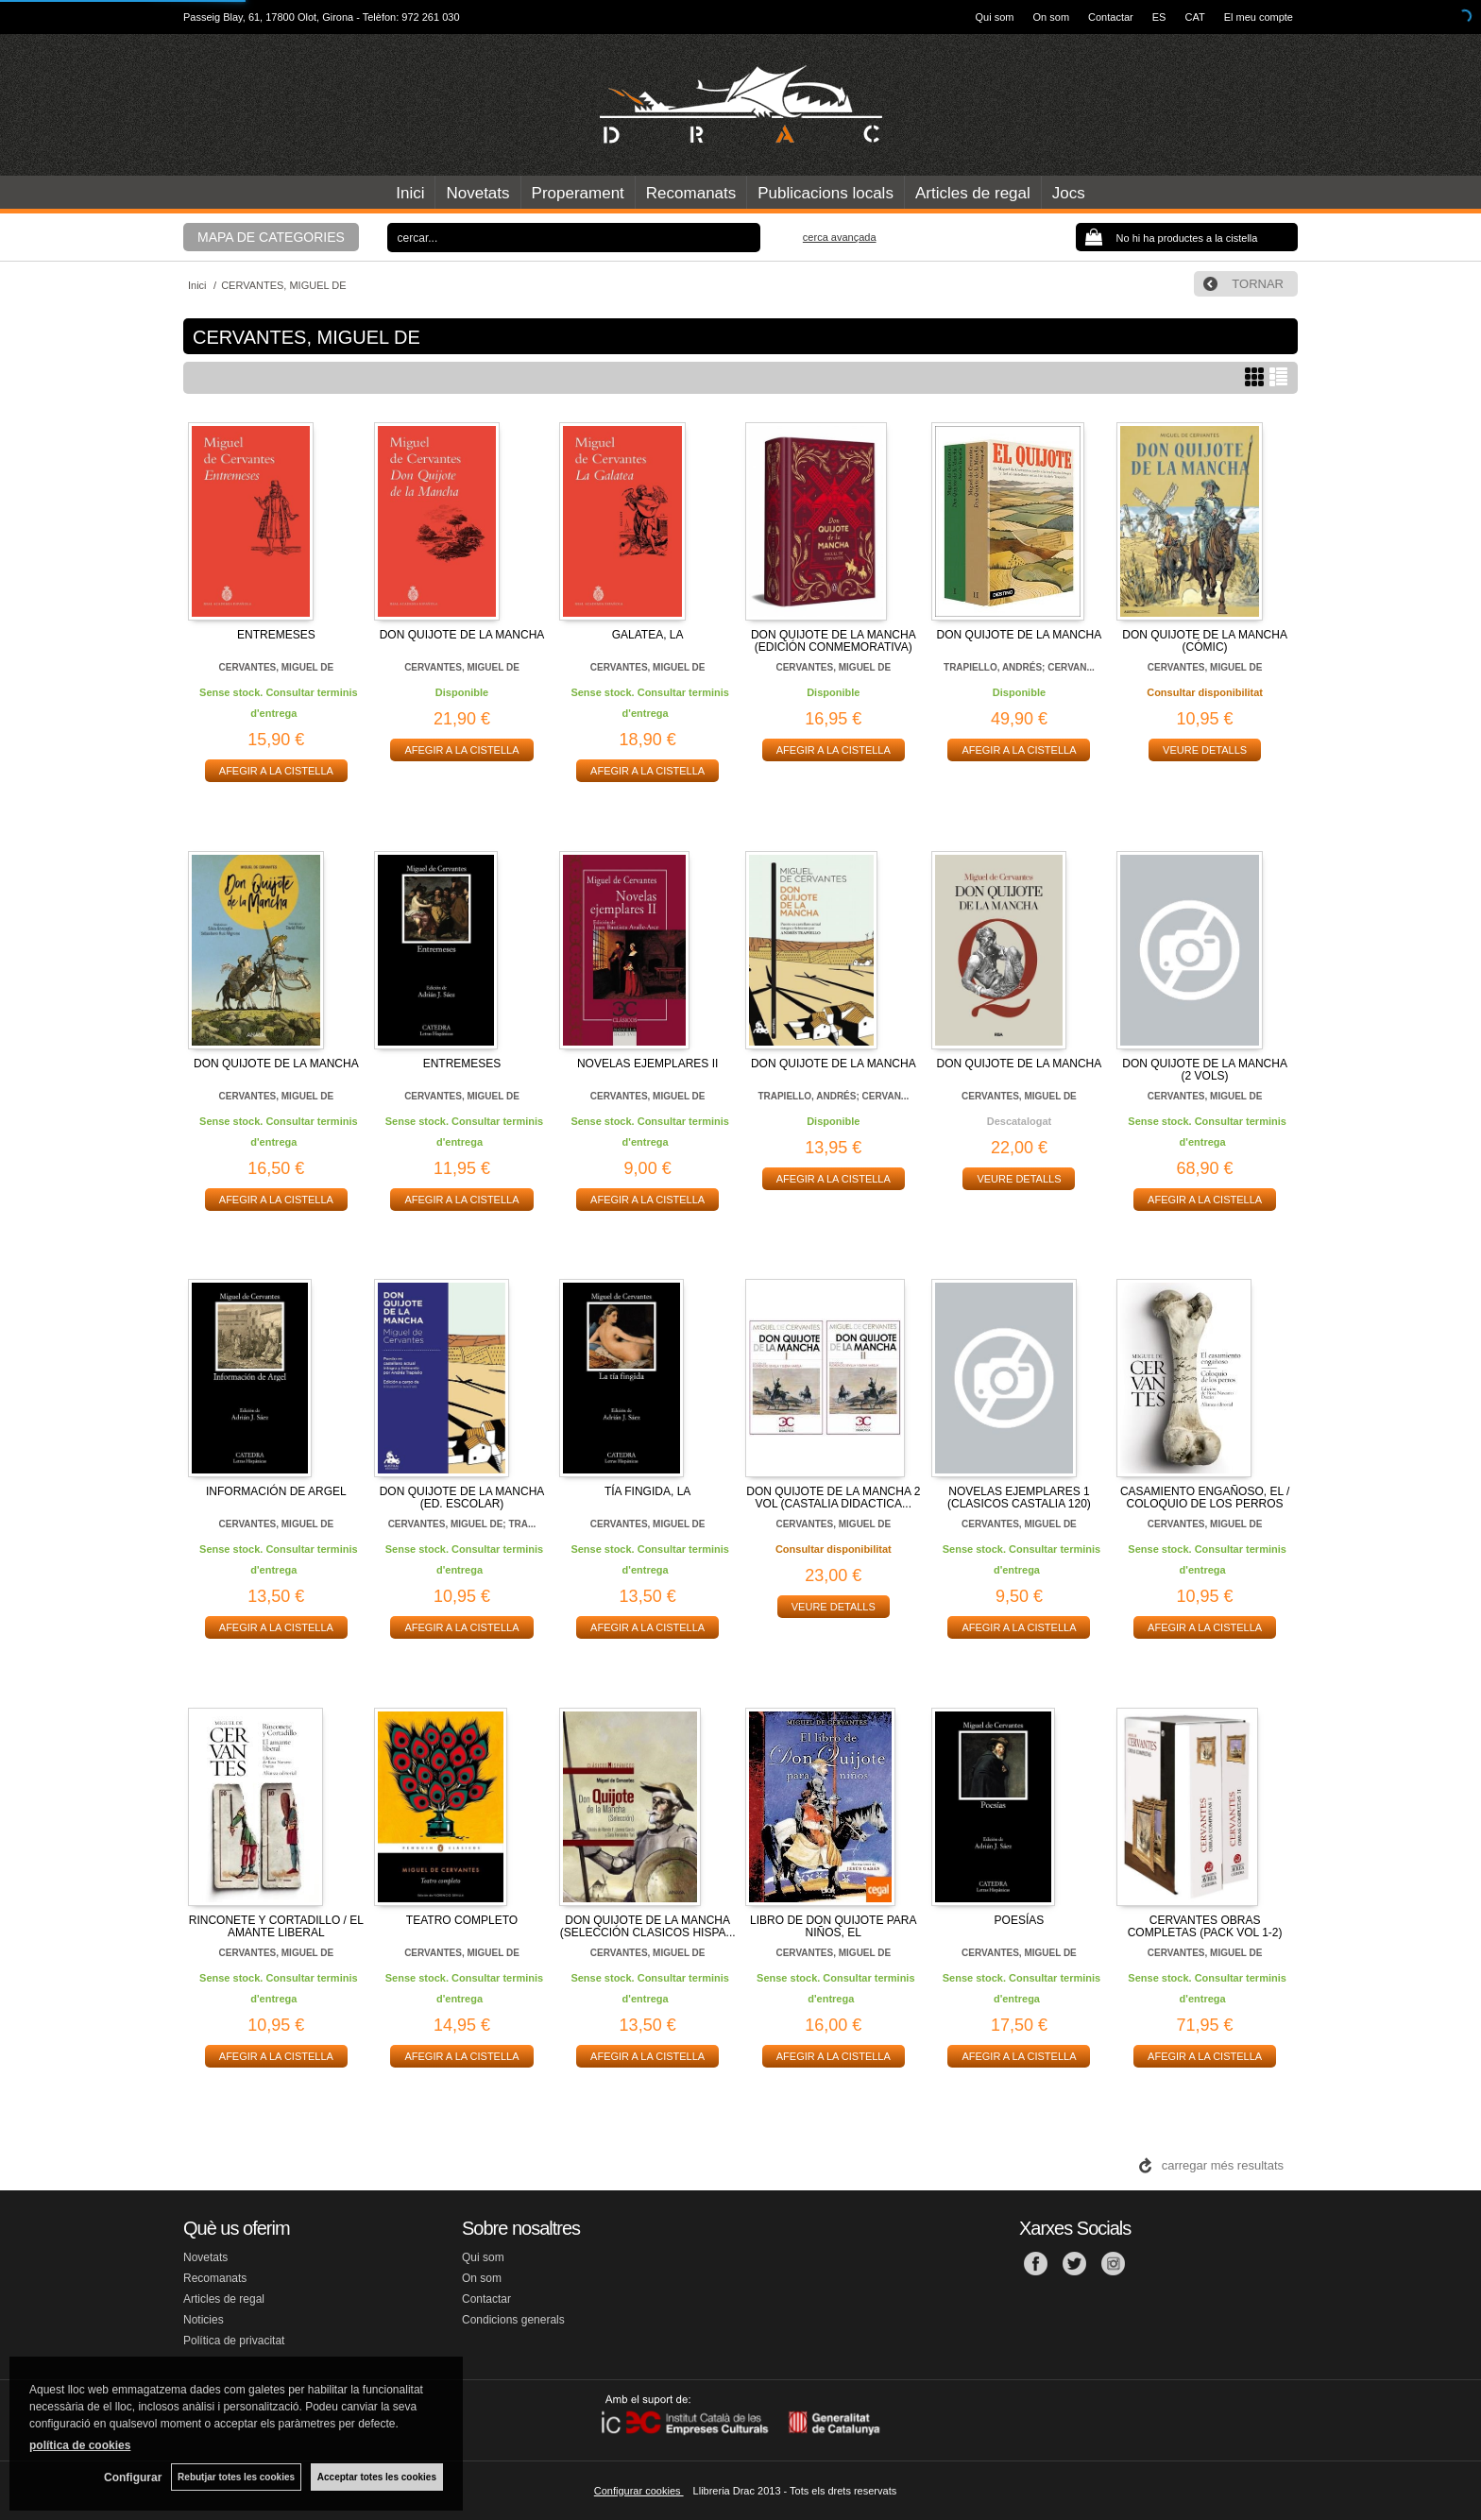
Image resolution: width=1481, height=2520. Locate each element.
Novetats (477, 193)
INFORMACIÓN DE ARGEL (276, 1491)
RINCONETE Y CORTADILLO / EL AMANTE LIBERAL (276, 1926)
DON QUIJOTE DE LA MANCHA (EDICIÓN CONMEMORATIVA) (833, 641)
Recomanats (691, 193)
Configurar (133, 2477)
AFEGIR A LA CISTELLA (276, 770)
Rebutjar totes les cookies (236, 2477)
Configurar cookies (639, 2490)
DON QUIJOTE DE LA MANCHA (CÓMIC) (1204, 641)
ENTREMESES (276, 634)
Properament (578, 193)
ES (1159, 17)
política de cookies (79, 2445)
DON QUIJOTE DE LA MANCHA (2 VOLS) (1204, 1069)
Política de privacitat (233, 2340)
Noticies (203, 2319)
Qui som (995, 17)
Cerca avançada (840, 237)
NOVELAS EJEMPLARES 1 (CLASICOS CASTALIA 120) (1019, 1497)
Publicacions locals (826, 193)
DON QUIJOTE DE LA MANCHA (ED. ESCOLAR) (462, 1497)
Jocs (1068, 193)
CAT (1194, 17)
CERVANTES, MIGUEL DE (275, 667)
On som (1051, 17)
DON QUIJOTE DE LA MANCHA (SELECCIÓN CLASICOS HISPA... (648, 1926)
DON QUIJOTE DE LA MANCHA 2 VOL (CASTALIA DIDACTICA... (833, 1497)
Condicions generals (513, 2319)
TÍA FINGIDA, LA (647, 1491)
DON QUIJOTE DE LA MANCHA (462, 634)
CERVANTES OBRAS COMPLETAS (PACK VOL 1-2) (1205, 1926)
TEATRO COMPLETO (462, 1920)
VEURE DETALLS (1205, 750)
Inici (410, 193)
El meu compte (1258, 17)
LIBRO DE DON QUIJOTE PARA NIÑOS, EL (833, 1926)
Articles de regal (972, 193)
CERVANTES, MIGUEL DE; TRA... (462, 1524)
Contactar (1110, 17)
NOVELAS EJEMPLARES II (647, 1063)
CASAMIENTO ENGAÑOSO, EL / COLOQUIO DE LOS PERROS (1204, 1497)
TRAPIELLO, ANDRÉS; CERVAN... (1019, 667)
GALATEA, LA (648, 634)
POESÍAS (1020, 1920)
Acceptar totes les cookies (376, 2477)
